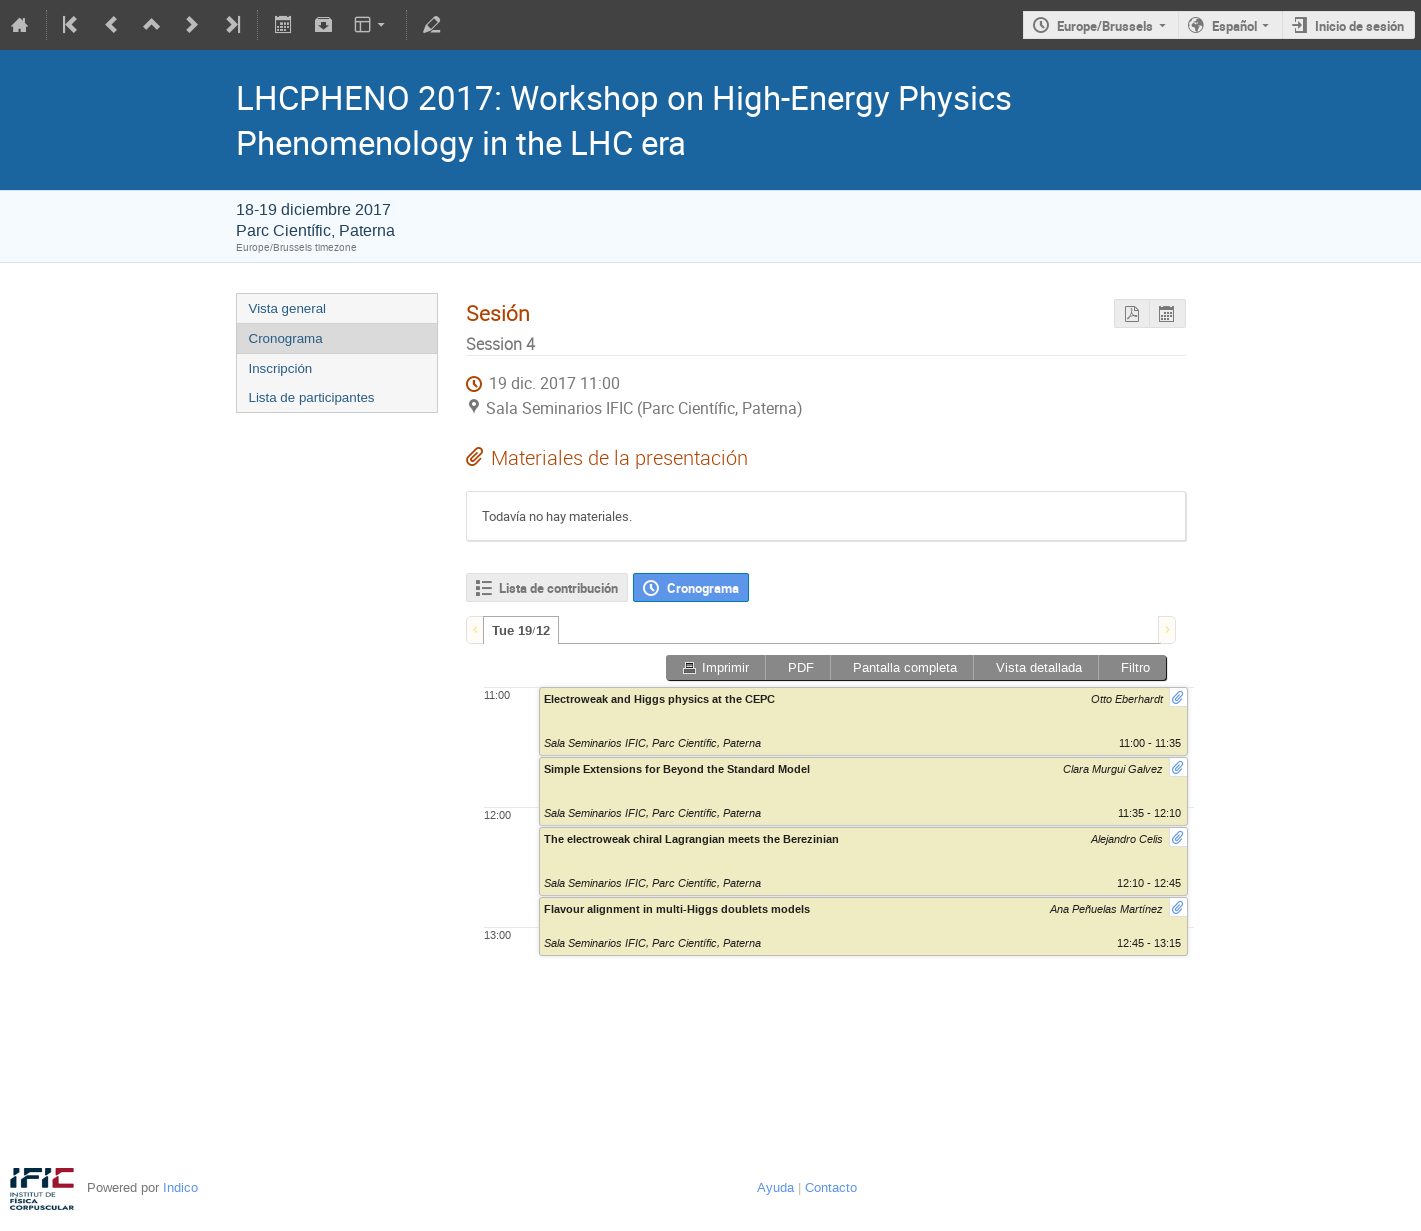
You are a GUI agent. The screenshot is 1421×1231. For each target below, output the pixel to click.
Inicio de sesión (1359, 26)
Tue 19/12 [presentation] (521, 631)
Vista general (288, 308)
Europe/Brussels (1105, 26)
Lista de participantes (312, 397)
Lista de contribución (558, 588)
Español (1234, 26)
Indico (180, 1187)
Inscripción (281, 368)
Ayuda (775, 1187)
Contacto (831, 1187)
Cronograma (286, 338)
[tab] (521, 630)
